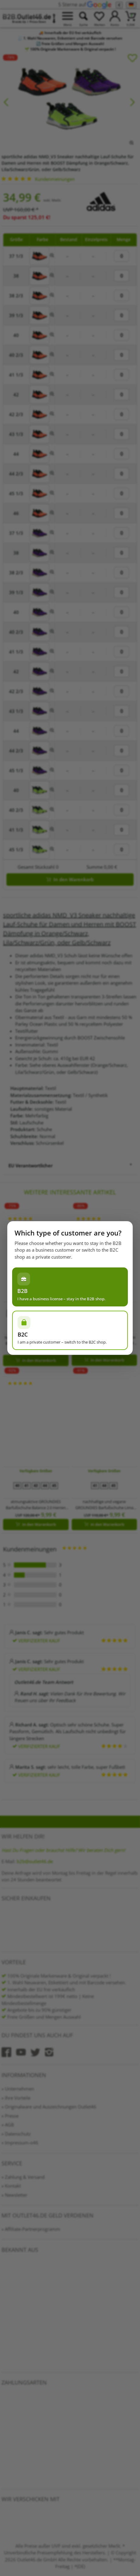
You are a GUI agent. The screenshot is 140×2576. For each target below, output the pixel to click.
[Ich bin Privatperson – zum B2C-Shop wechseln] (70, 1330)
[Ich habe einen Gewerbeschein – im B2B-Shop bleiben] (70, 1286)
